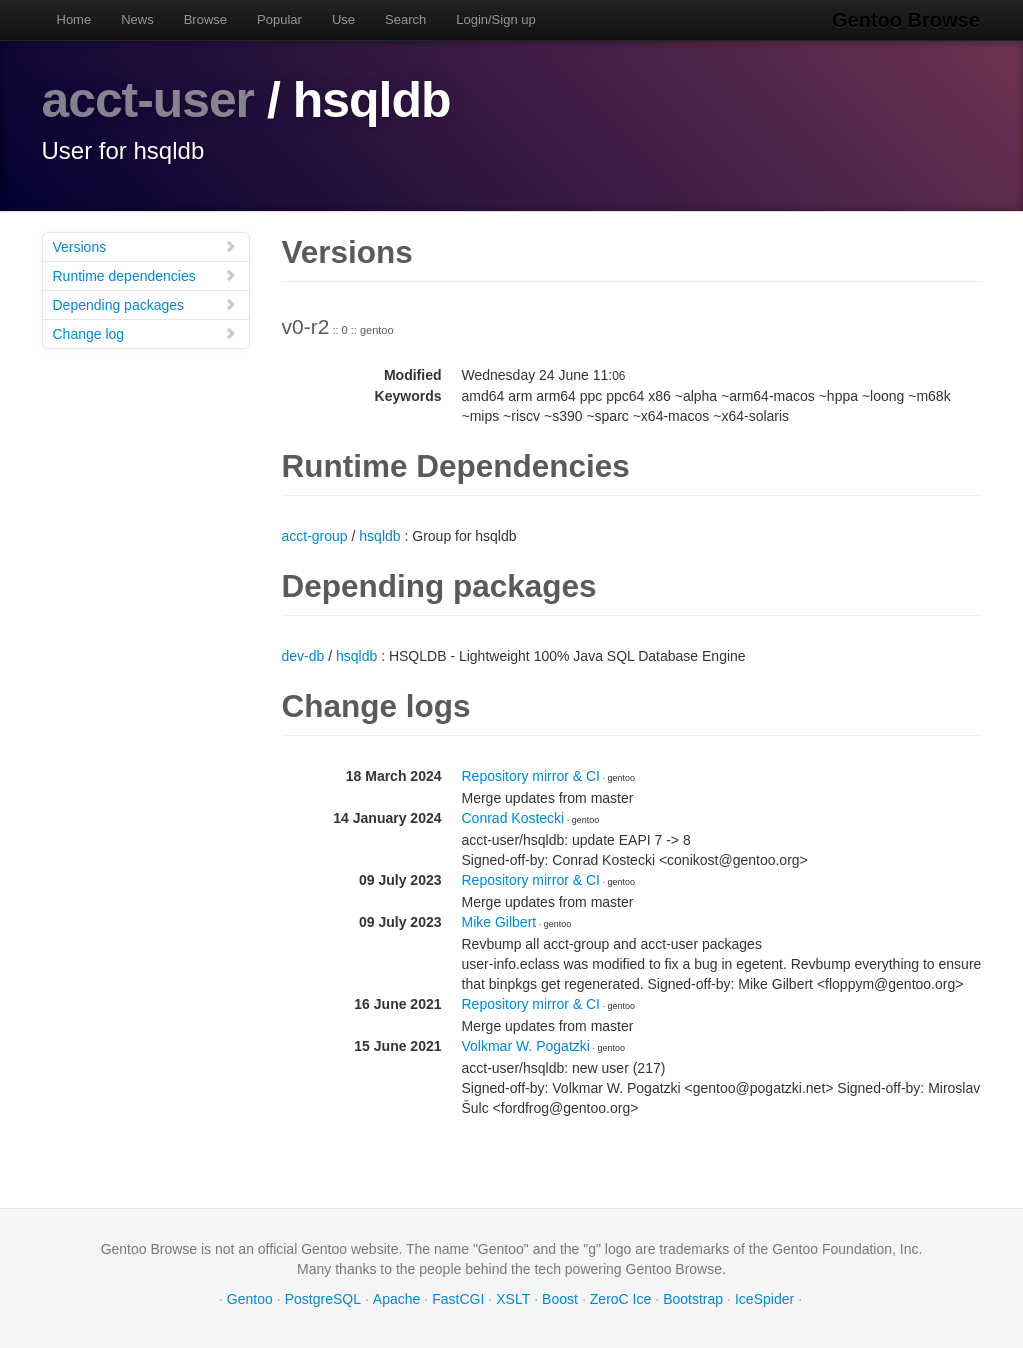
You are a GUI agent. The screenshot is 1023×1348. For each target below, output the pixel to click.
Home (74, 19)
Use (343, 19)
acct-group (315, 535)
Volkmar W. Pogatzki (526, 1045)
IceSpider (764, 1298)
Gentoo (250, 1298)
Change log (145, 332)
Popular (279, 19)
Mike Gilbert (499, 921)
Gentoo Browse (908, 20)
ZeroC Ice (620, 1298)
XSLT (513, 1298)
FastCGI (458, 1298)
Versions (145, 245)
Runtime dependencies (145, 274)
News (137, 19)
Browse (205, 19)
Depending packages (145, 303)
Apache (396, 1298)
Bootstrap (693, 1298)
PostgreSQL (323, 1298)
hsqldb (379, 535)
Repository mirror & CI (531, 775)
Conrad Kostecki (513, 817)
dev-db (303, 655)
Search (405, 19)
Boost (560, 1298)
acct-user (148, 100)
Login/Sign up (496, 19)
